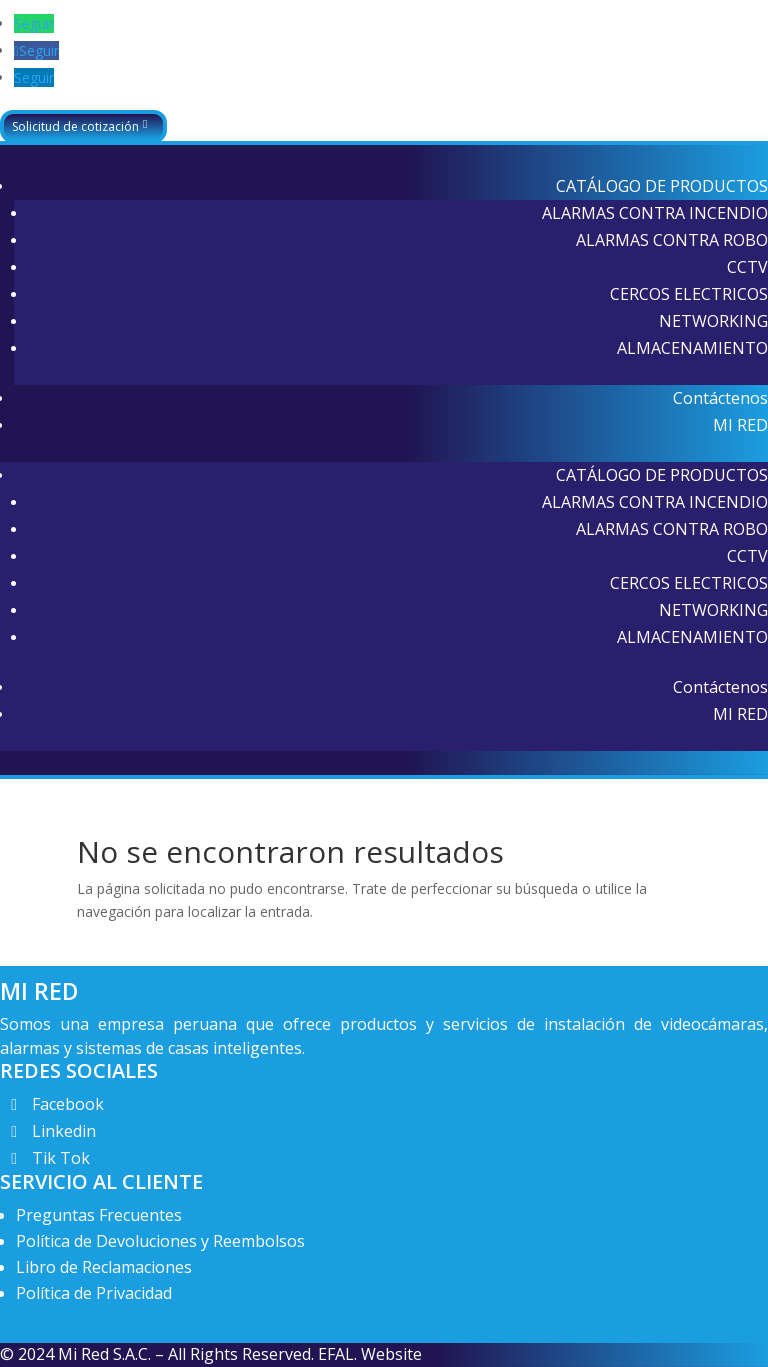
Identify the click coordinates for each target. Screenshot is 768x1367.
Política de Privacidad (94, 1293)
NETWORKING (713, 321)
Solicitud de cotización (75, 126)
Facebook (68, 1104)
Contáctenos (720, 398)
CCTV (747, 267)
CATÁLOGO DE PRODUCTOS (662, 186)
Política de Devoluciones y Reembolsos (160, 1241)
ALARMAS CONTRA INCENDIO (655, 213)
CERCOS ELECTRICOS (689, 294)
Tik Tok (61, 1158)
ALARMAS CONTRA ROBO (672, 240)
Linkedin (64, 1131)
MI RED (740, 425)
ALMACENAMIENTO (692, 348)
